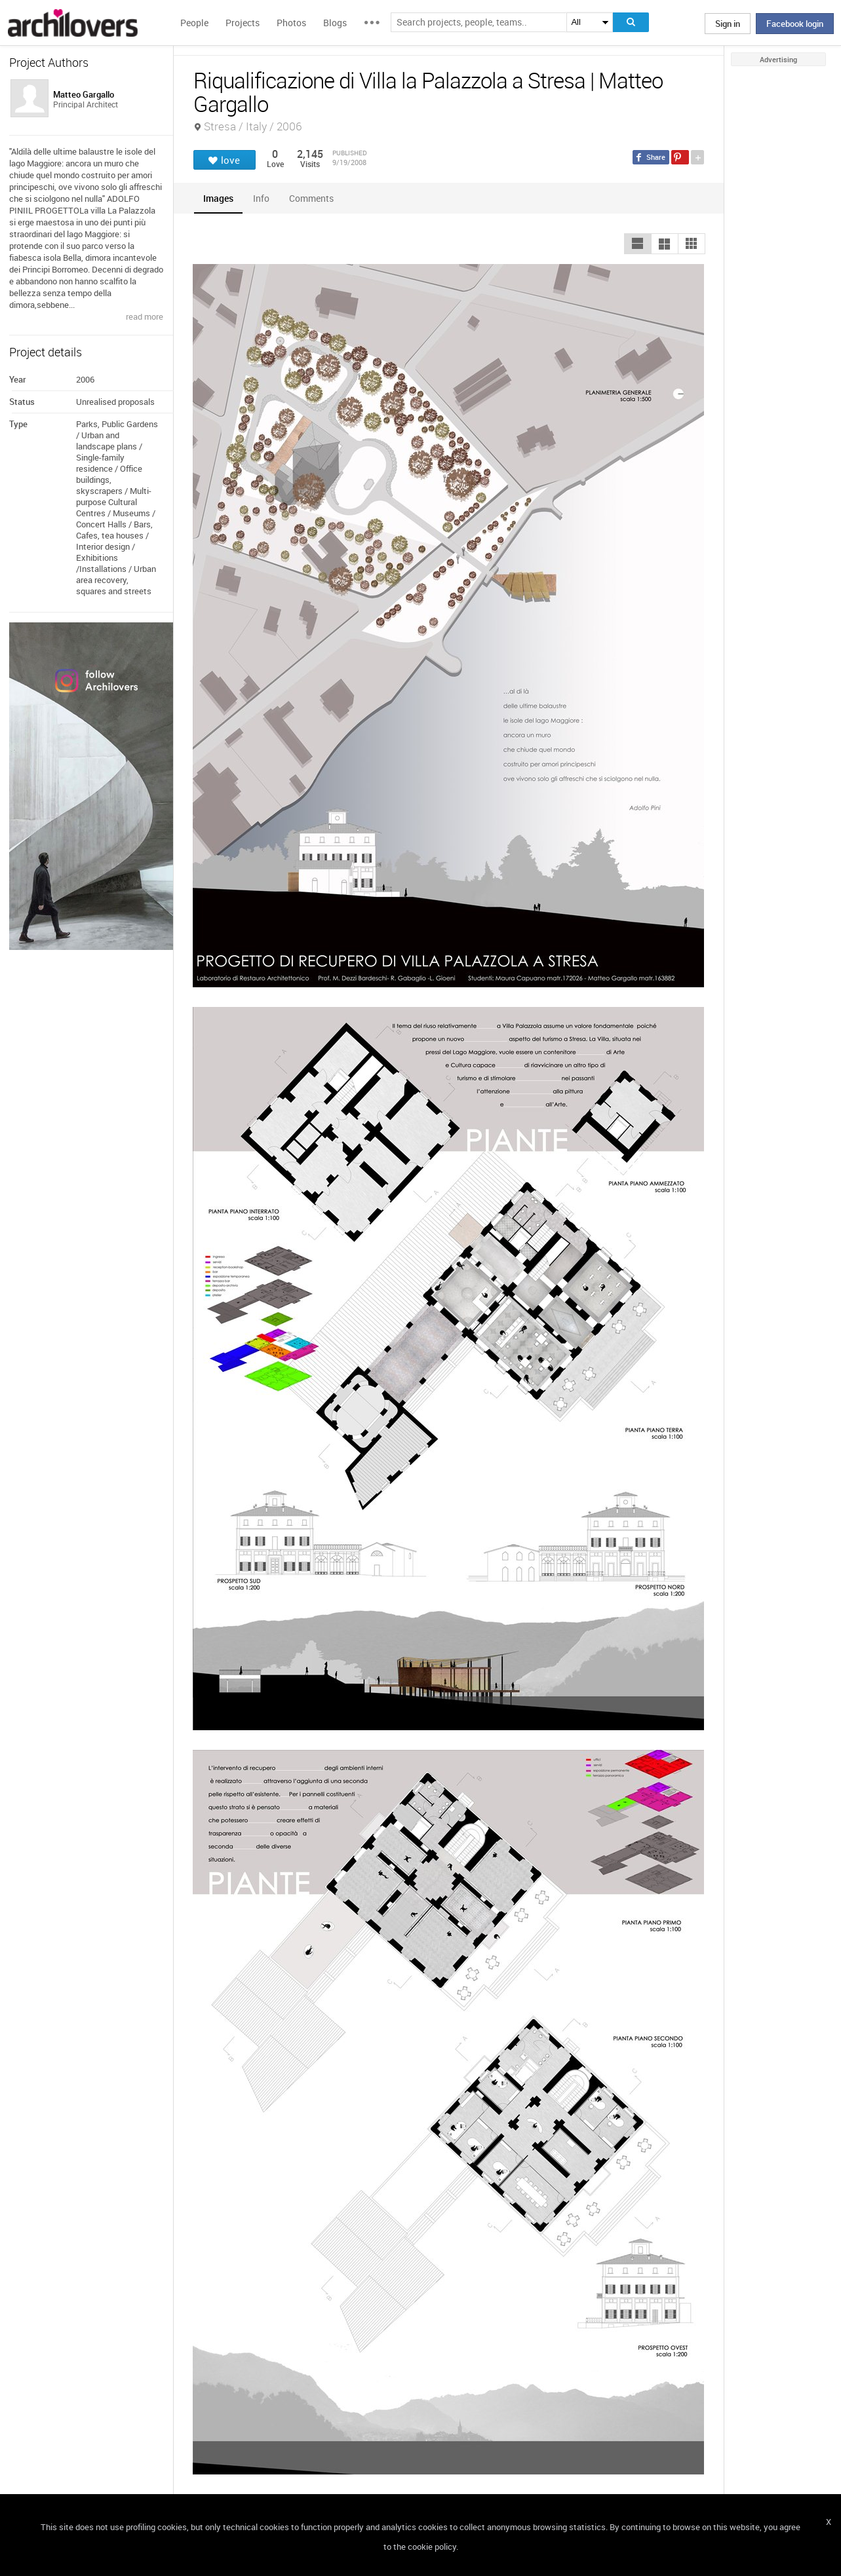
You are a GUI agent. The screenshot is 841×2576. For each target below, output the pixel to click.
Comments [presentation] (314, 198)
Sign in (727, 23)
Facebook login (794, 23)
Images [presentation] (218, 198)
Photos (291, 22)
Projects (242, 22)
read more (144, 316)
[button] (638, 243)
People (194, 22)
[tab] (218, 198)
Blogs (335, 22)
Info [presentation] (261, 198)
